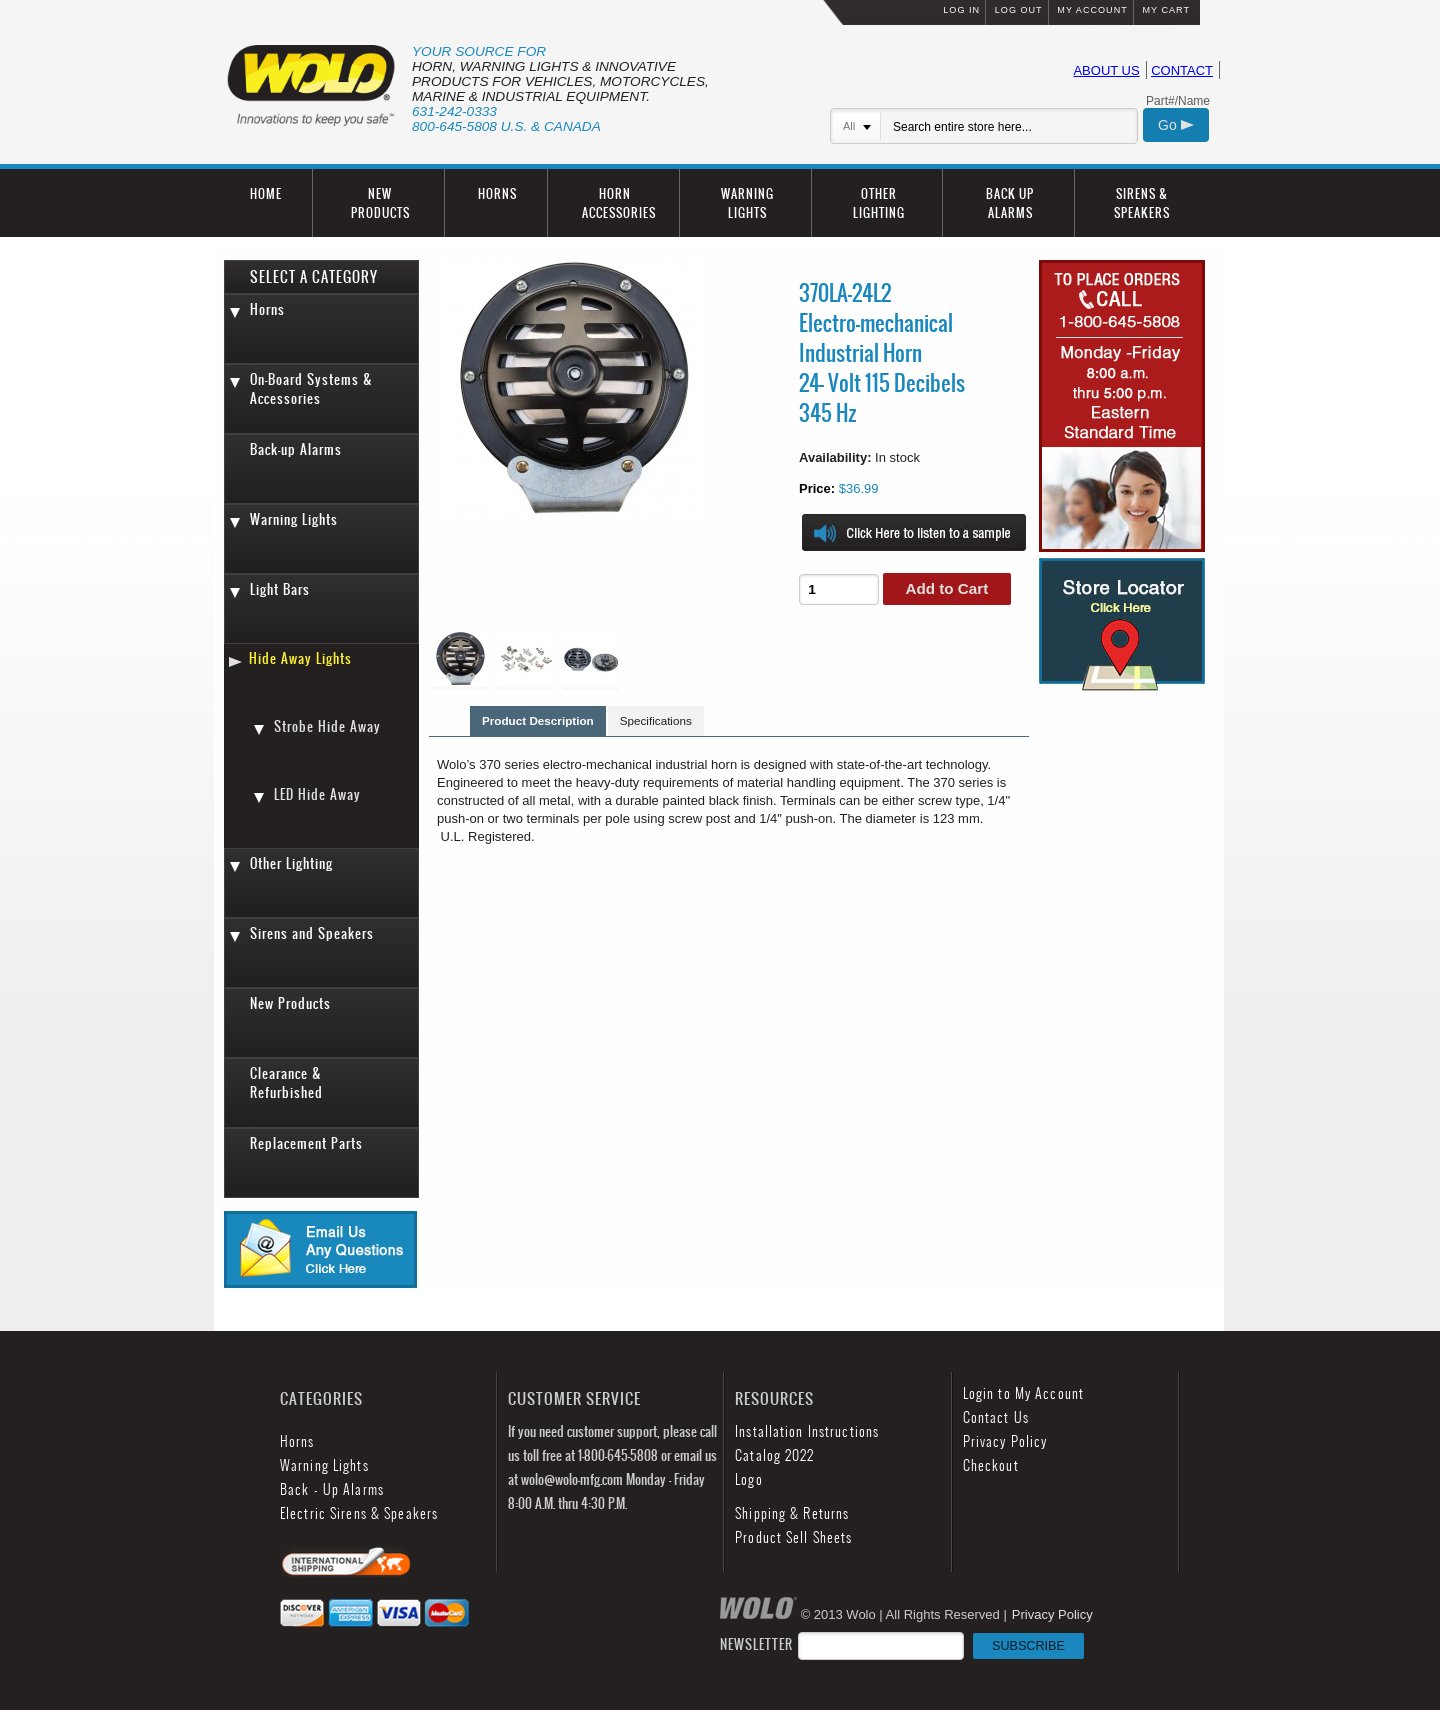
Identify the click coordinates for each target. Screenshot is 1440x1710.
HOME (266, 193)
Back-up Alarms (296, 449)
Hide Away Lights (300, 658)
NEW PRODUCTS (380, 203)
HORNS (497, 193)
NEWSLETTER (902, 1644)
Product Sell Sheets (793, 1537)
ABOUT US (1106, 70)
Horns (267, 309)
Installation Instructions (807, 1431)
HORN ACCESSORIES (619, 203)
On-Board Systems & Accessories (311, 389)
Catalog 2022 (774, 1455)
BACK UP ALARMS (1010, 203)
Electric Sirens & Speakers (359, 1513)
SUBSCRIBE (1028, 1646)
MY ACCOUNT (1092, 10)
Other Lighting (291, 863)
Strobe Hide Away (327, 726)
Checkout (991, 1465)
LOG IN (961, 10)
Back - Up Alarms (332, 1489)
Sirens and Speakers (312, 933)
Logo (748, 1479)
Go (1176, 125)
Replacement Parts (306, 1143)
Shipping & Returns (792, 1513)
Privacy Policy (1005, 1441)
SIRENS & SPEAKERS (1142, 203)
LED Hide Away (317, 794)
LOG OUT (1019, 10)
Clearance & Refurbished (286, 1083)
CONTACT (1182, 70)
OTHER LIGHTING (879, 203)
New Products (290, 1003)
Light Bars (280, 589)
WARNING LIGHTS (747, 203)
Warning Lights (294, 519)
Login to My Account (1023, 1393)
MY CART (1166, 10)
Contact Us (996, 1417)
